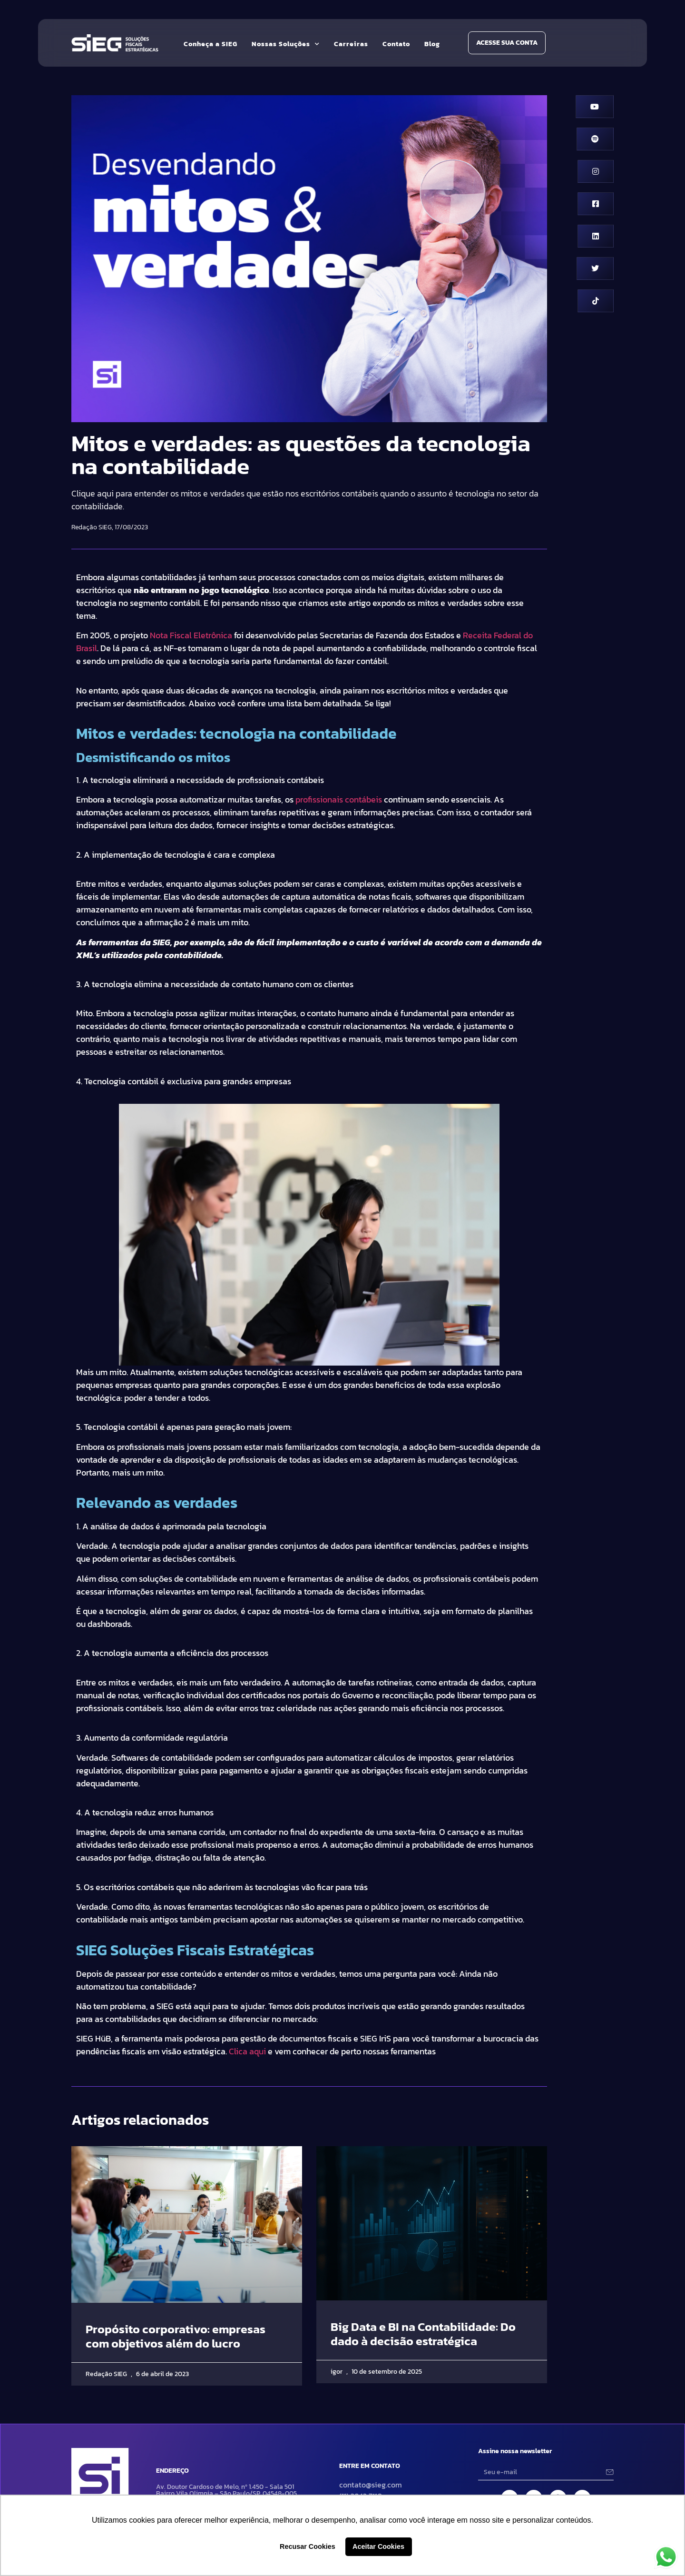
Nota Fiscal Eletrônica (191, 635)
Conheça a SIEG (210, 44)
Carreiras (351, 44)
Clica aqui (247, 2051)
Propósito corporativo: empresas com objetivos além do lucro (175, 2336)
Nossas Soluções (286, 44)
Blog (432, 44)
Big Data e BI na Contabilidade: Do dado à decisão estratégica (423, 2334)
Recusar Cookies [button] (307, 2546)
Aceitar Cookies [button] (378, 2546)
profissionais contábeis (338, 799)
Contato (396, 44)
